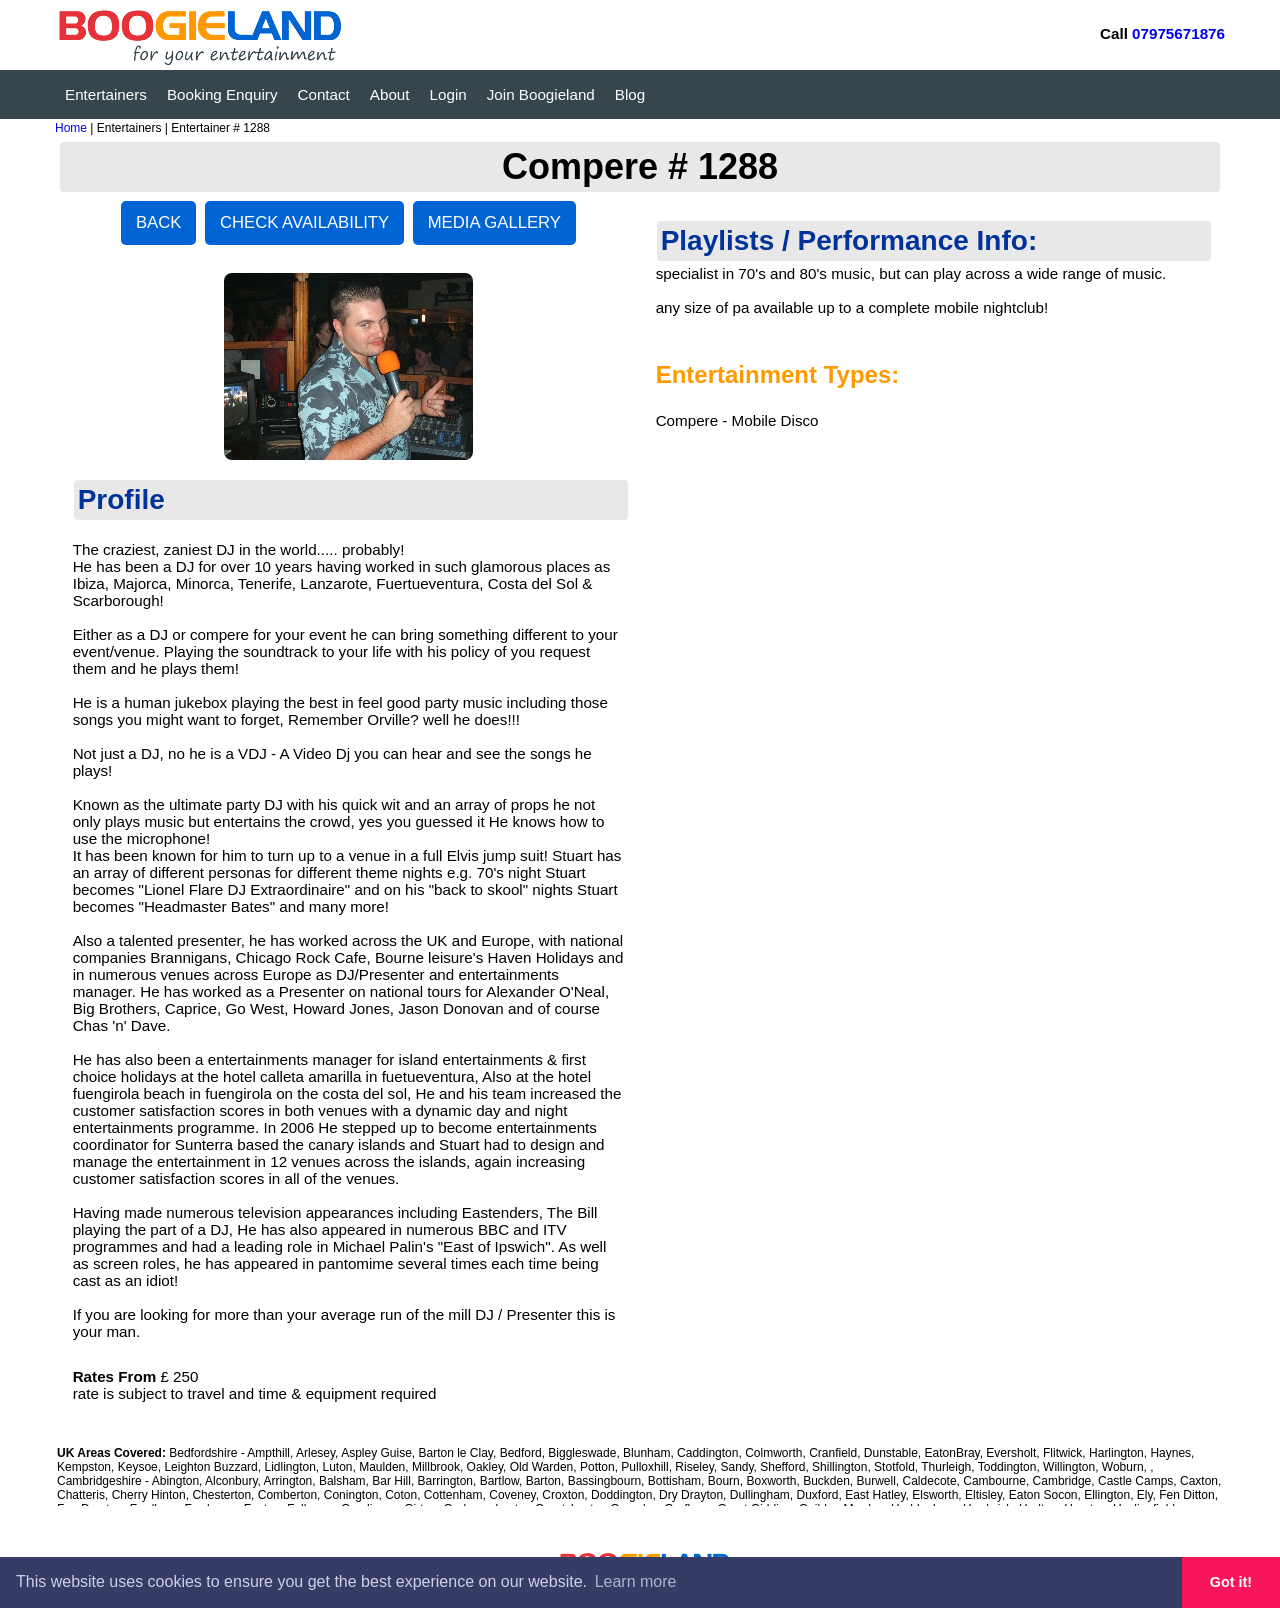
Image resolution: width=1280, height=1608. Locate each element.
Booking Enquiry (222, 94)
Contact (324, 94)
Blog (630, 94)
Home (71, 128)
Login (448, 94)
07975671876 (1178, 33)
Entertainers (106, 94)
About (390, 94)
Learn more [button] (636, 1581)
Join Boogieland (541, 94)
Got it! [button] (1231, 1582)
